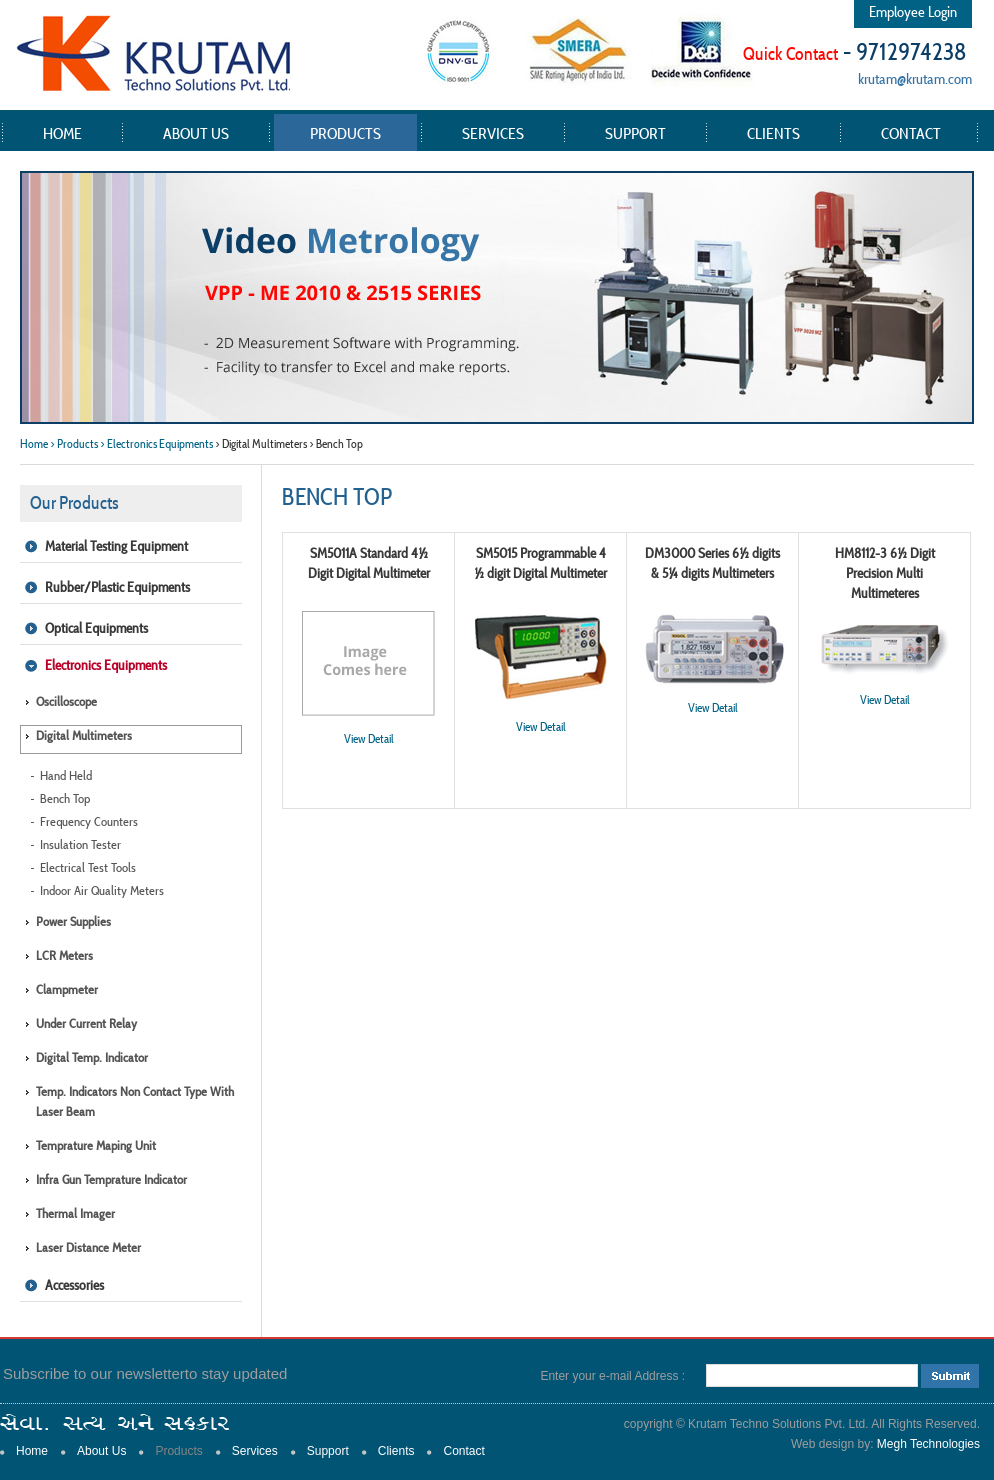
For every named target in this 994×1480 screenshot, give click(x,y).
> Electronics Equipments (156, 443)
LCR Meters (64, 955)
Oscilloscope (66, 701)
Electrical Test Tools (88, 867)
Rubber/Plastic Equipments (117, 587)
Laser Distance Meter (88, 1247)
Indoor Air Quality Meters (102, 890)
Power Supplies (73, 921)
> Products (74, 443)
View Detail (369, 738)
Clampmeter (67, 989)
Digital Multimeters (84, 735)
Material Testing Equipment (116, 546)
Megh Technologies (928, 1444)
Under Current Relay (86, 1023)
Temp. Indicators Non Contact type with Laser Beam (135, 1101)
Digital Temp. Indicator (92, 1057)
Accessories (74, 1285)
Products (345, 133)
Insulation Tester (80, 844)
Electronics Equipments (106, 665)
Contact (911, 133)
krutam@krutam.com (915, 78)
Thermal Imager (75, 1213)
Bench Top (65, 798)
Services (493, 133)
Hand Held (66, 775)
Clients (773, 133)
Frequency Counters (89, 821)
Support (635, 133)
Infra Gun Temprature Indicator (111, 1179)
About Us (196, 133)
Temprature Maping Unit (96, 1145)
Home (62, 133)
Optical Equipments (96, 628)
